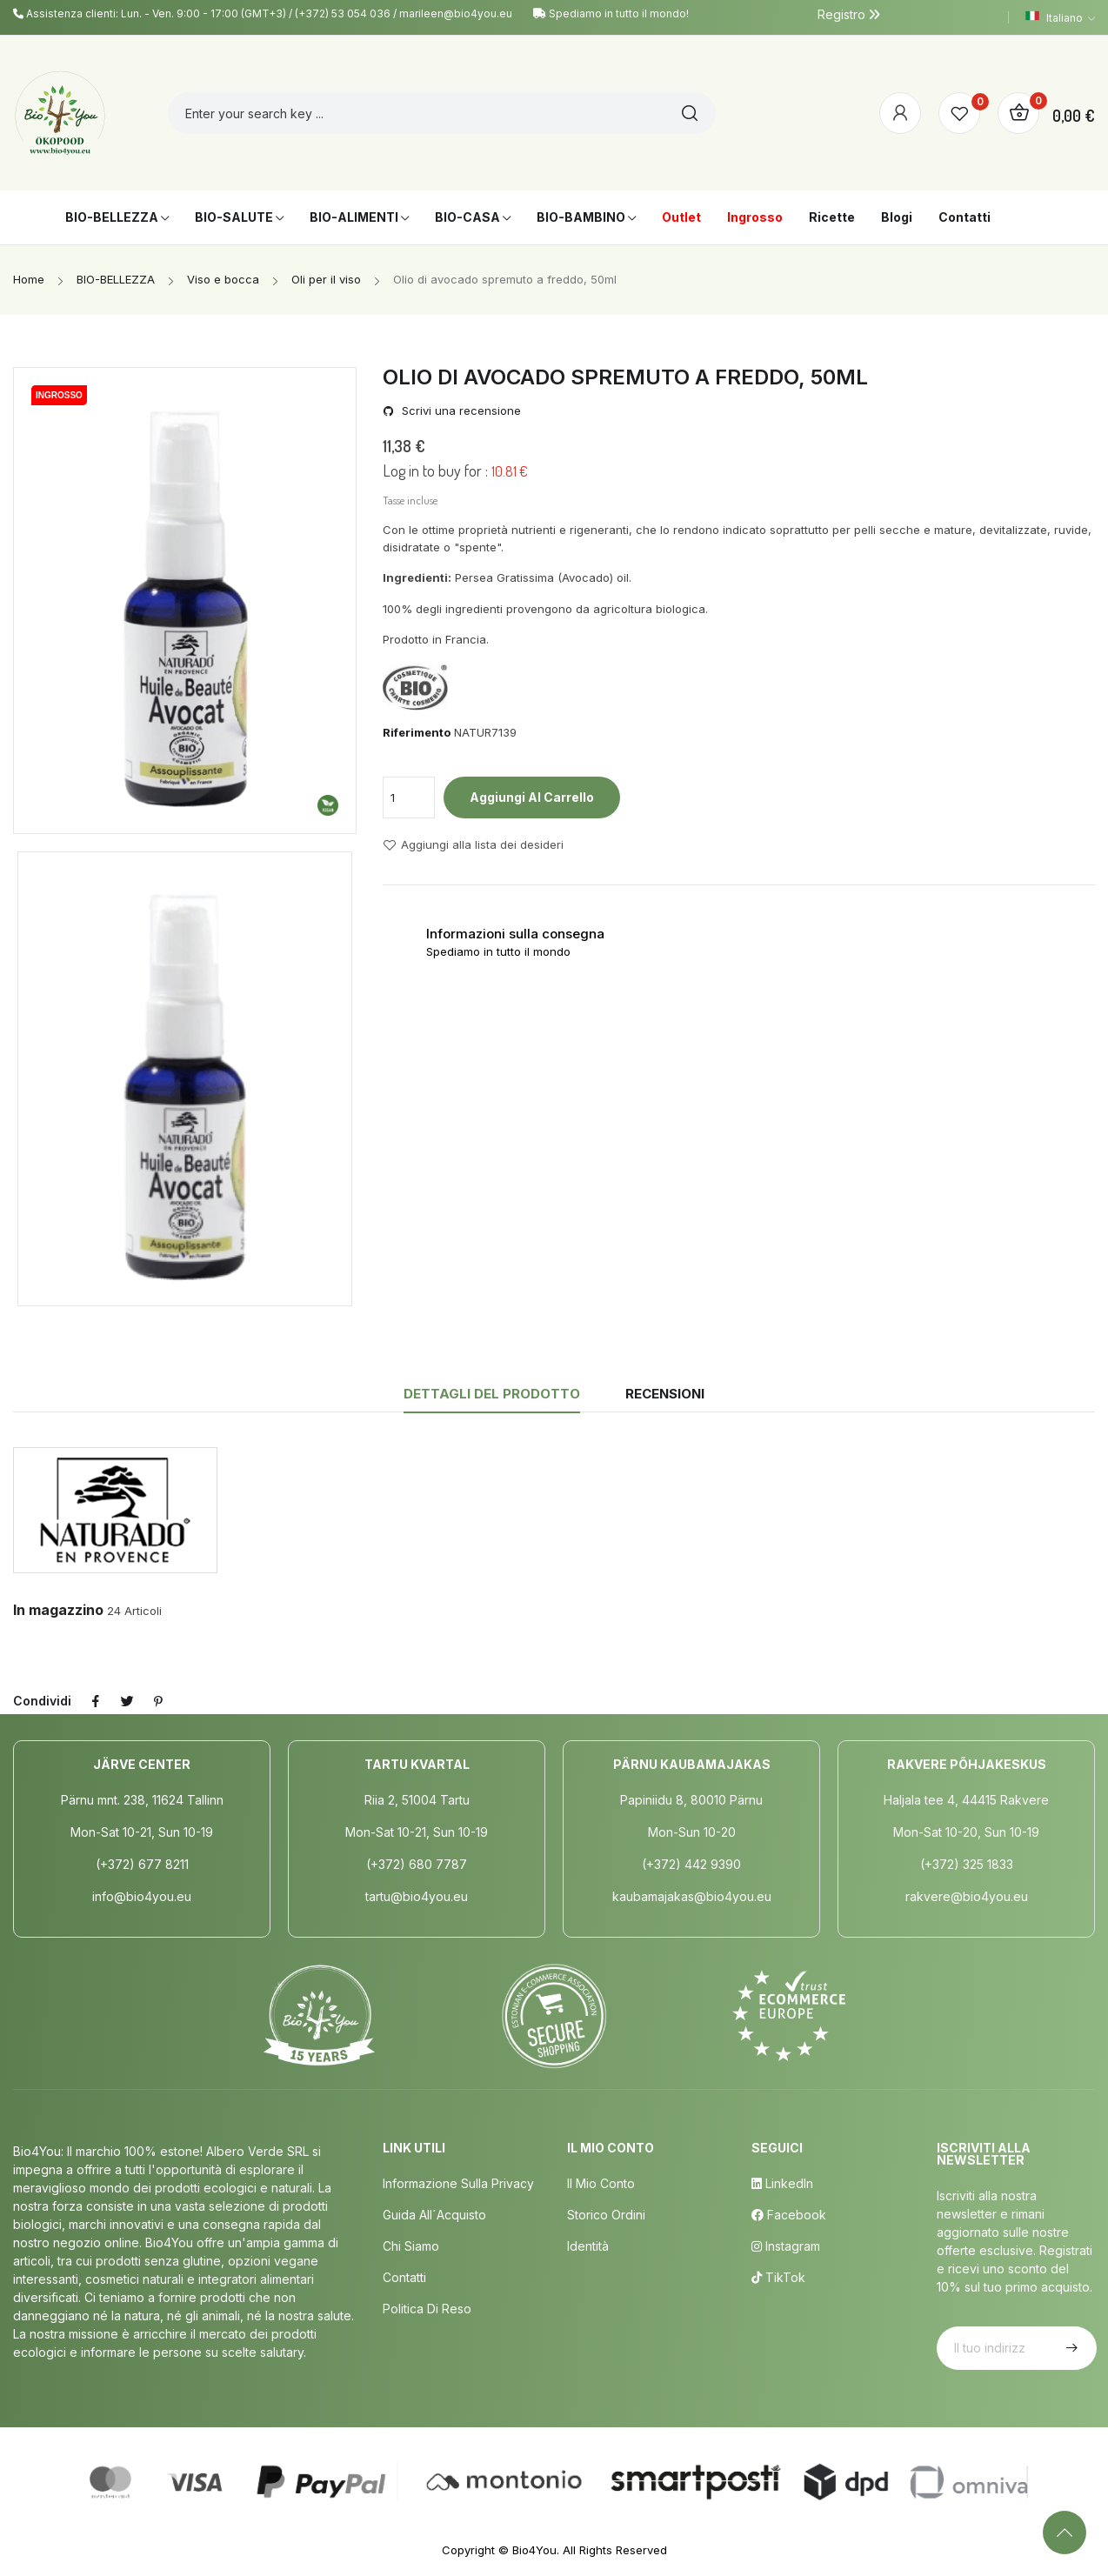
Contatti (404, 2277)
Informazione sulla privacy (458, 2183)
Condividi (95, 1701)
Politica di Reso (427, 2308)
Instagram (785, 2246)
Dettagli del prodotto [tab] (492, 1393)
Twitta (127, 1701)
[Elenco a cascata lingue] (1060, 17)
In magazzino (58, 1609)
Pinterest (158, 1701)
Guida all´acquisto (434, 2214)
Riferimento (417, 732)
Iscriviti (1070, 2348)
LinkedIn (782, 2183)
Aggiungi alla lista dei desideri (473, 845)
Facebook (788, 2214)
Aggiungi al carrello (532, 797)
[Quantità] (409, 797)
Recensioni (664, 1393)
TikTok (778, 2277)
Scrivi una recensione (459, 411)
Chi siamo (411, 2246)
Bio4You (534, 2550)
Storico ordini (606, 2214)
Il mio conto (601, 2183)
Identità (588, 2246)
